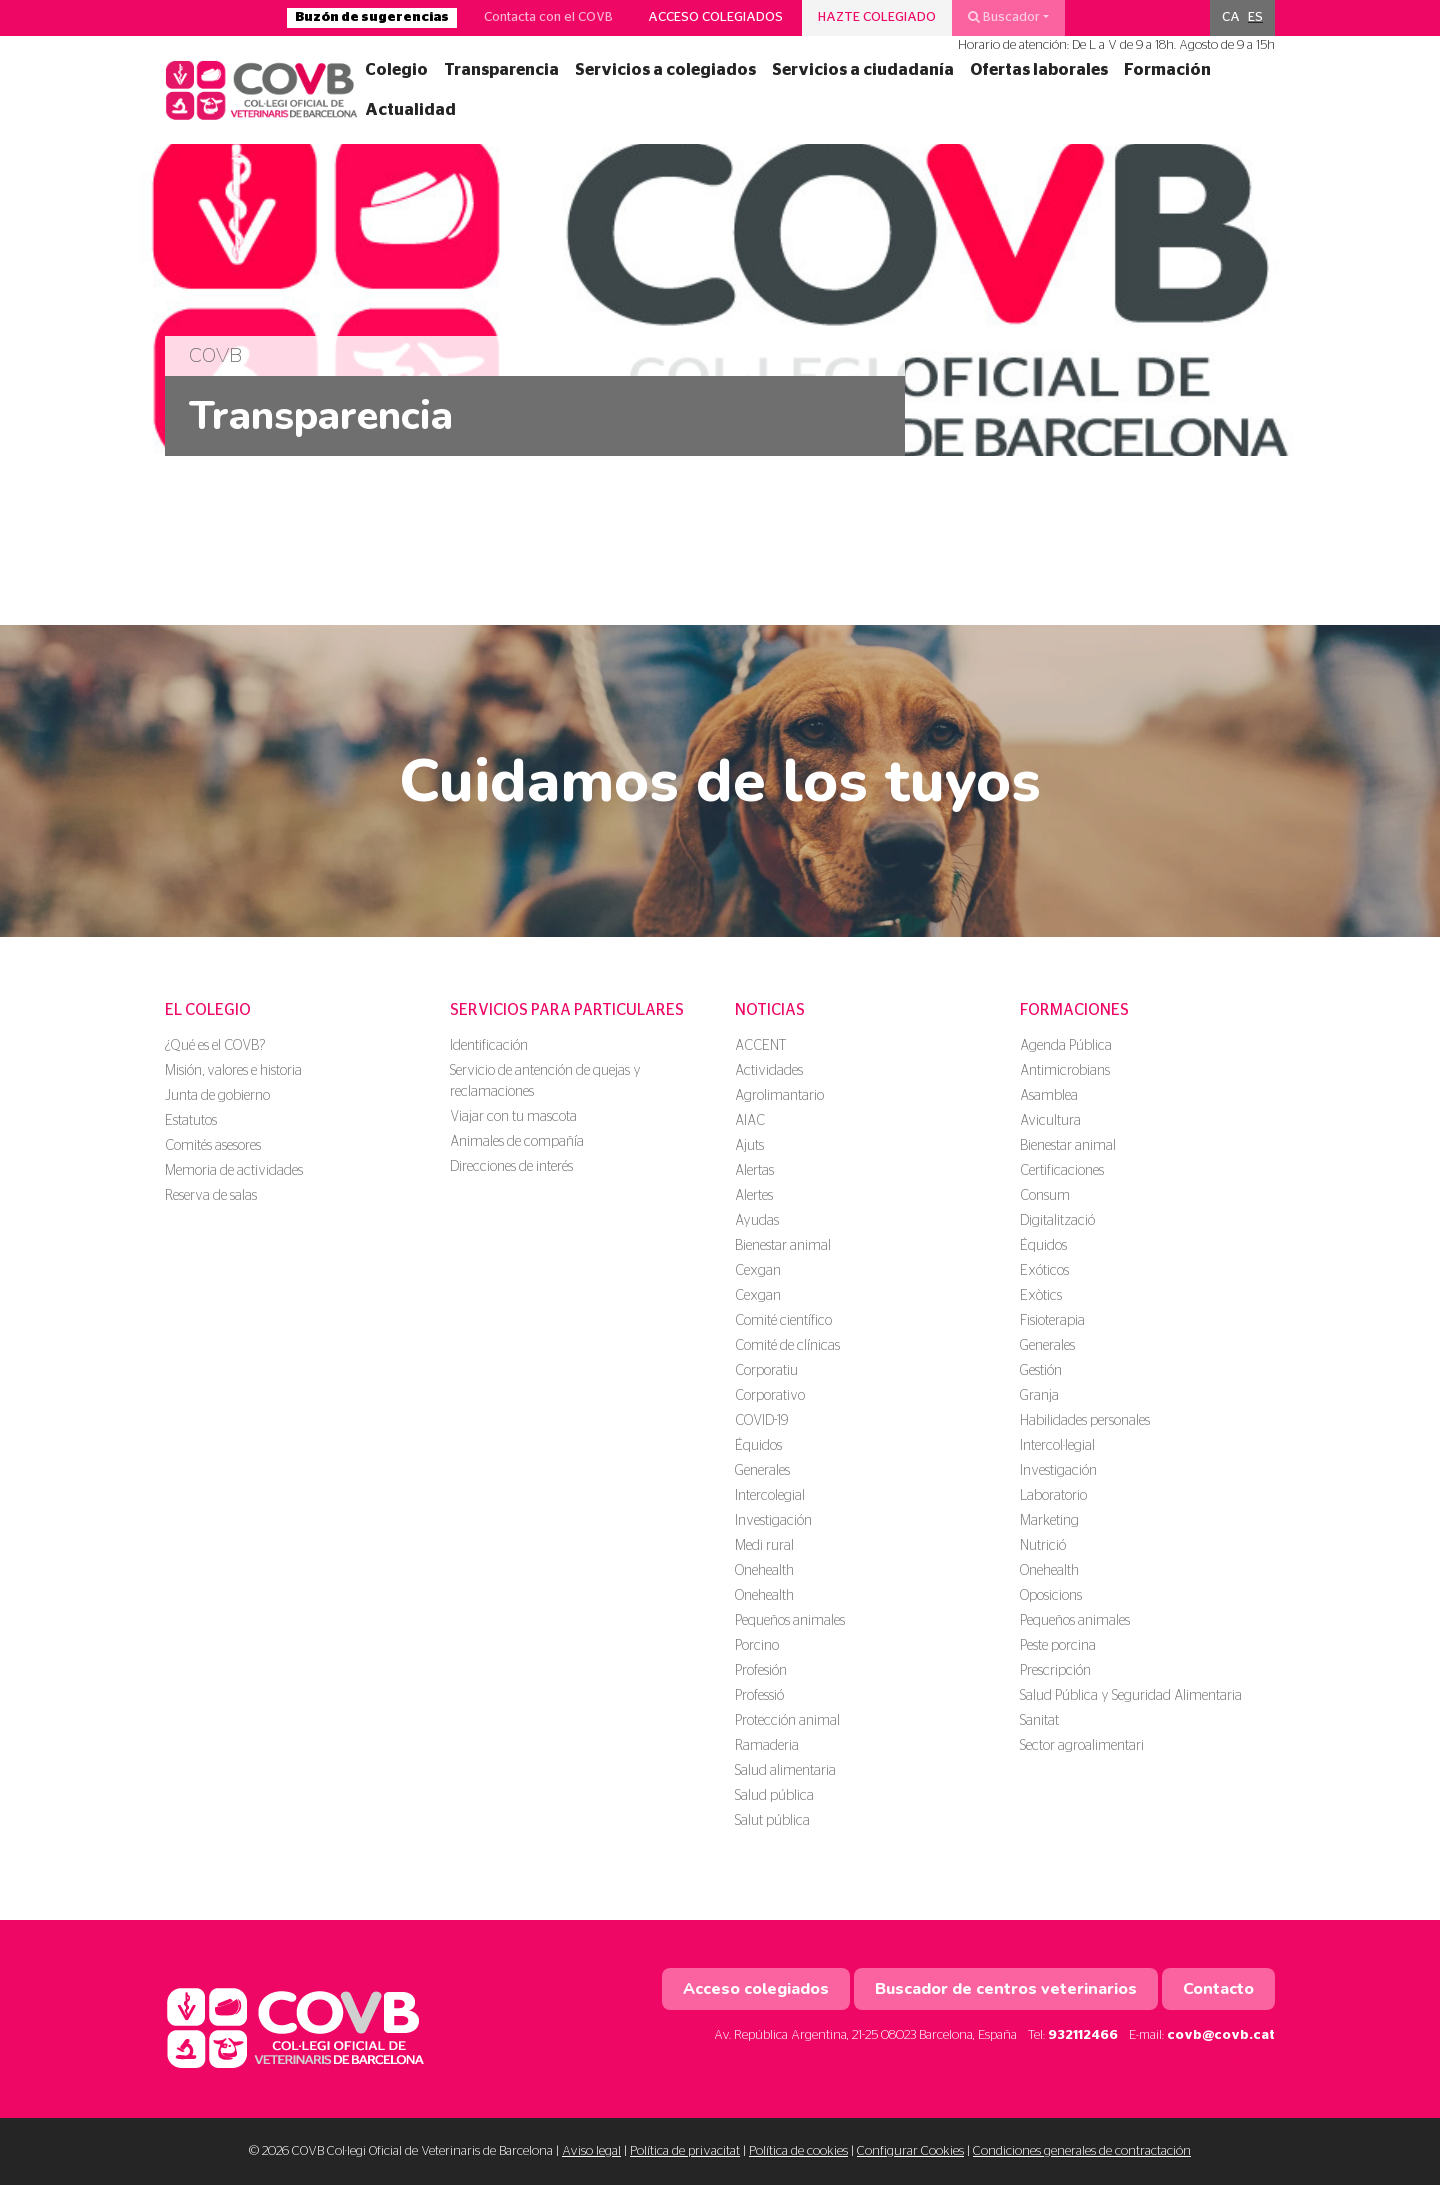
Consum (1045, 1196)
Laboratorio (1053, 1496)
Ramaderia (767, 1746)
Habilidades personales (1085, 1421)
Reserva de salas (211, 1196)
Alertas (754, 1171)
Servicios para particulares (567, 1010)
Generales (762, 1471)
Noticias (770, 1010)
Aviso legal (591, 2151)
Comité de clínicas (787, 1346)
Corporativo (770, 1396)
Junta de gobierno (217, 1096)
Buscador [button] (1004, 17)
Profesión (761, 1671)
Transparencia (501, 70)
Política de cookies (798, 2151)
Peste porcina (1058, 1646)
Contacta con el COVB (548, 17)
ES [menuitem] (1255, 17)
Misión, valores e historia (233, 1071)
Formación (1167, 70)
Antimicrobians (1065, 1071)
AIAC (750, 1121)
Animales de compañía (517, 1142)
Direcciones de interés (511, 1167)
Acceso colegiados (715, 17)
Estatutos (191, 1121)
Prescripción (1055, 1671)
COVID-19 (761, 1421)
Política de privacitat (685, 2151)
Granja (1039, 1396)
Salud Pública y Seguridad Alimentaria (1131, 1696)
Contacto (1218, 1989)
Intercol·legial (1057, 1446)
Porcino (757, 1646)
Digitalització (1057, 1221)
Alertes (754, 1196)
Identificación (489, 1046)
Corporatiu (766, 1371)
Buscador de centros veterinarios (1006, 1989)
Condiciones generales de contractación (1082, 2151)
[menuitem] (1231, 18)
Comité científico (783, 1321)
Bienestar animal (783, 1246)
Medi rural (764, 1546)
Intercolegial (770, 1496)
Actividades (769, 1071)
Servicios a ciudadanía (863, 70)
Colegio (396, 70)
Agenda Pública (1066, 1046)
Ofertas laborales (1039, 70)
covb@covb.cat (1221, 2035)
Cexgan (758, 1271)
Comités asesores (213, 1146)
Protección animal (787, 1721)
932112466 (1083, 2035)
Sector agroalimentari (1082, 1746)
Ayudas (757, 1221)
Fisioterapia (1052, 1321)
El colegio (208, 1010)
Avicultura (1050, 1121)
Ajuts (749, 1146)
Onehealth (764, 1571)
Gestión (1041, 1371)
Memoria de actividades (234, 1171)
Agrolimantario (779, 1096)
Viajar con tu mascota (513, 1117)
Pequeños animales (790, 1621)
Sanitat (1039, 1721)
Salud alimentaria (785, 1771)
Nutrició (1043, 1546)
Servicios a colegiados (665, 70)
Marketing (1049, 1521)
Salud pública (774, 1796)
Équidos (758, 1446)
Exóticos (1044, 1271)
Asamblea (1049, 1096)
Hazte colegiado (877, 17)
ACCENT (760, 1046)
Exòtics (1041, 1296)
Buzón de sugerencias (372, 17)
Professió (759, 1696)
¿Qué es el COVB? (215, 1046)
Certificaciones (1062, 1171)
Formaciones (1074, 1010)
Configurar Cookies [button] (910, 2151)
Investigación (773, 1521)
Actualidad (410, 110)
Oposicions (1051, 1596)
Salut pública (772, 1821)
